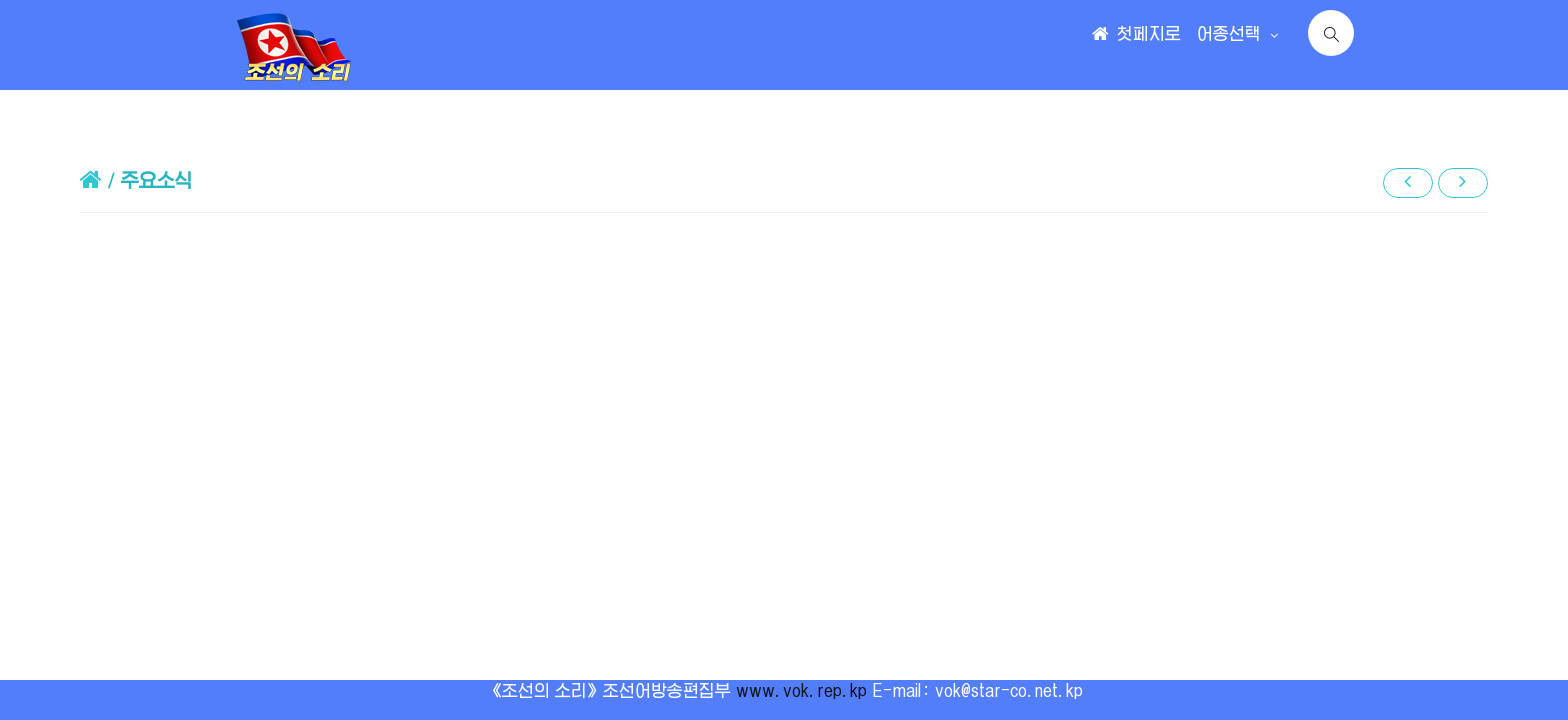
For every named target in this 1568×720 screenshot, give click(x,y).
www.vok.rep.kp (801, 691)
